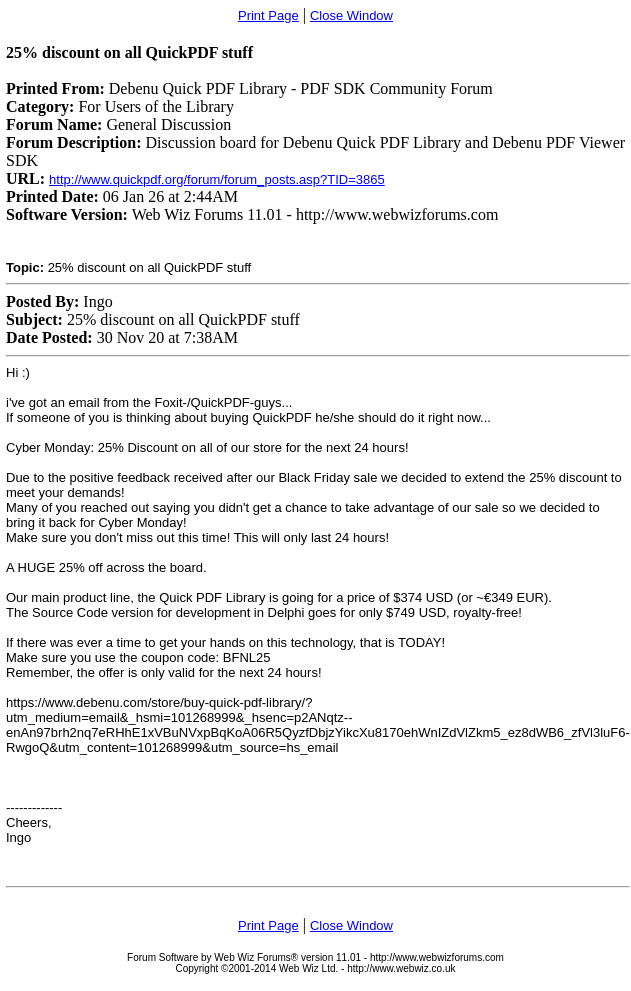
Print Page (268, 15)
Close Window (351, 15)
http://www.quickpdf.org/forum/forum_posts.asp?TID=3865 (217, 179)
